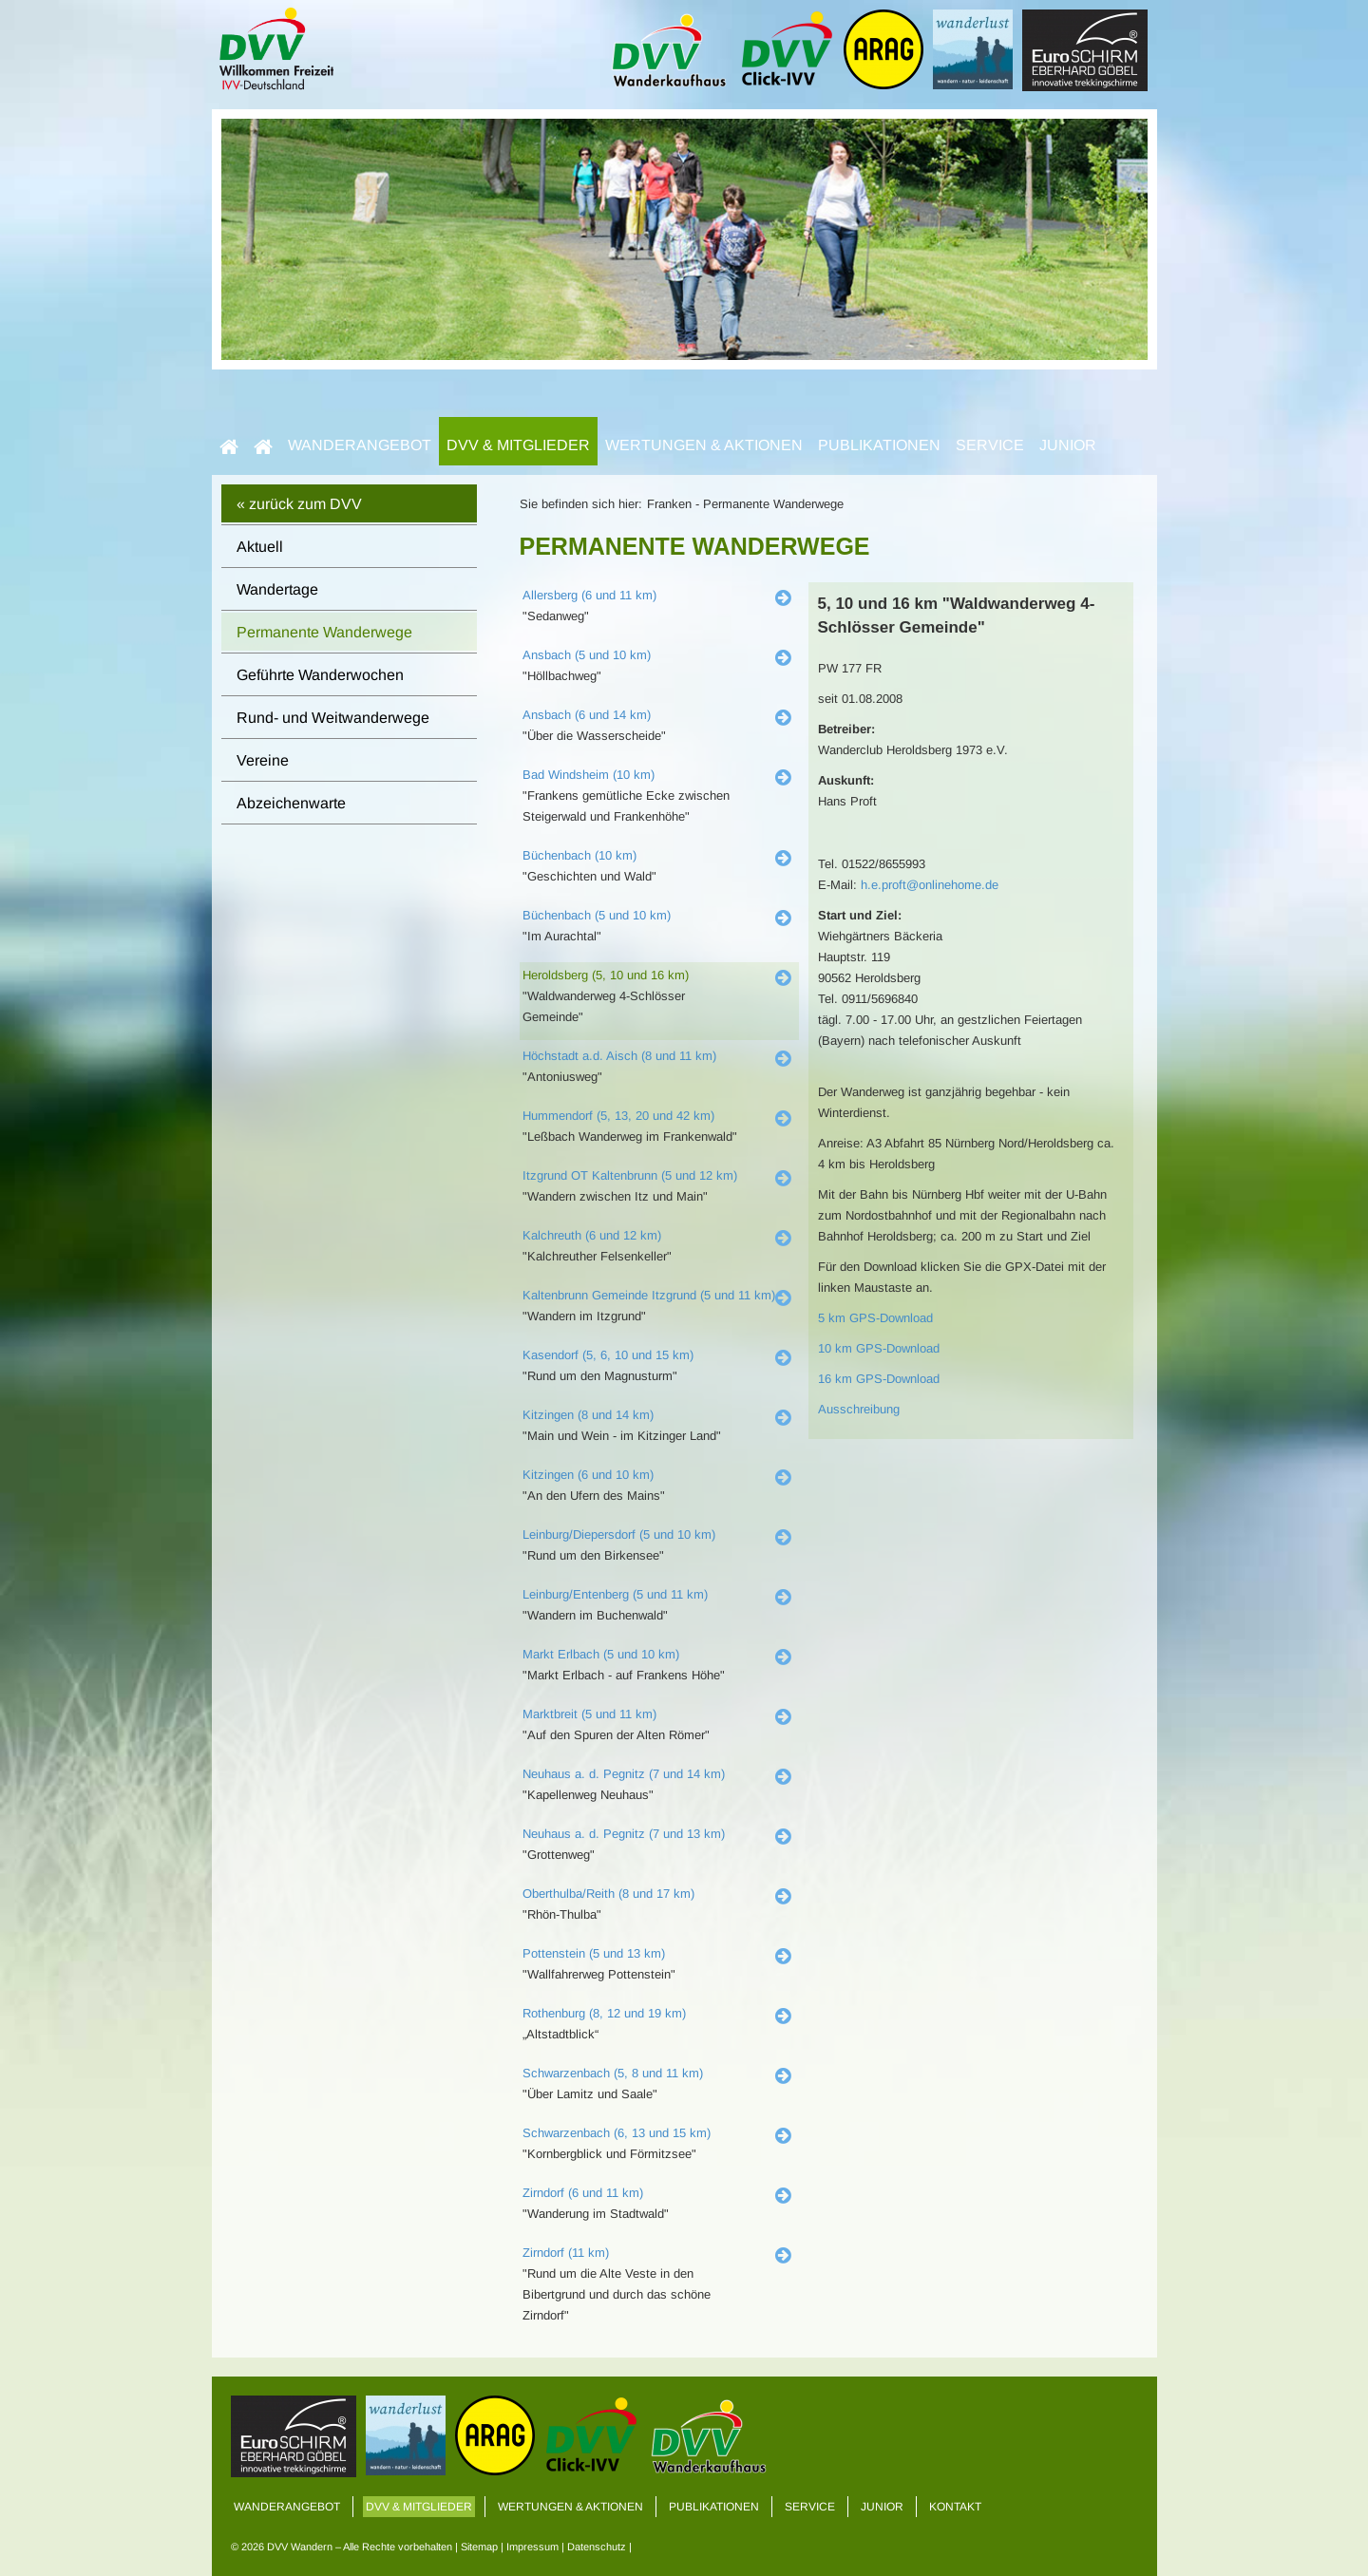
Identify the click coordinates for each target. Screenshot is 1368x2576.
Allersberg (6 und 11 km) (589, 595)
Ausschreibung (859, 1409)
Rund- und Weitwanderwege (333, 718)
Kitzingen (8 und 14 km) (588, 1415)
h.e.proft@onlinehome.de (929, 885)
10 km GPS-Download (879, 1348)
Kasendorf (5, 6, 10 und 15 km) (608, 1355)
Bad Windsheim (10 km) (588, 774)
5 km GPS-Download (875, 1318)
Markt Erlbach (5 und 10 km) (600, 1654)
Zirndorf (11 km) (565, 2252)
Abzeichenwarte (291, 803)
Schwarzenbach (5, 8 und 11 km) (612, 2073)
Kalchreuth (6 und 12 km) (591, 1235)
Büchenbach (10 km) (579, 855)
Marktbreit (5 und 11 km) (589, 1714)
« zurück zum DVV (299, 504)
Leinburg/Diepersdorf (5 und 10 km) (618, 1534)
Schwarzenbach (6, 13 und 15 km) (616, 2133)
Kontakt (955, 2506)
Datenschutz (596, 2546)
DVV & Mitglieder (518, 445)
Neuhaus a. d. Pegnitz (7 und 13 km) (623, 1834)
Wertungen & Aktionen (704, 445)
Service (990, 445)
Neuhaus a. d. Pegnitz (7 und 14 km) (623, 1774)
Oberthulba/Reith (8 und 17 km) (608, 1893)
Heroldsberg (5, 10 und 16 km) (605, 975)
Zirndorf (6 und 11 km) (582, 2193)
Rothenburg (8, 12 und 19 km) (604, 2013)
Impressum (532, 2546)
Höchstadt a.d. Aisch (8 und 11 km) (619, 1056)
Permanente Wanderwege (324, 632)
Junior (1067, 445)
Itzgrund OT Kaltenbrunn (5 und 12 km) (629, 1175)
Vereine (263, 760)
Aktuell (260, 547)
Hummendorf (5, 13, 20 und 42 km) (618, 1115)
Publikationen (879, 445)
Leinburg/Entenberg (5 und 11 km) (615, 1594)
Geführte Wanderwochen (320, 675)
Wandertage (277, 589)
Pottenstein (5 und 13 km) (593, 1953)
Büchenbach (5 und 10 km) (596, 915)
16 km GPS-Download (879, 1379)
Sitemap (479, 2546)
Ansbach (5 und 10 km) (586, 655)
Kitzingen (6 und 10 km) (588, 1475)
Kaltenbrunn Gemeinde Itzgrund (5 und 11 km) (648, 1295)
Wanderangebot (359, 445)
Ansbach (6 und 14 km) (586, 715)
